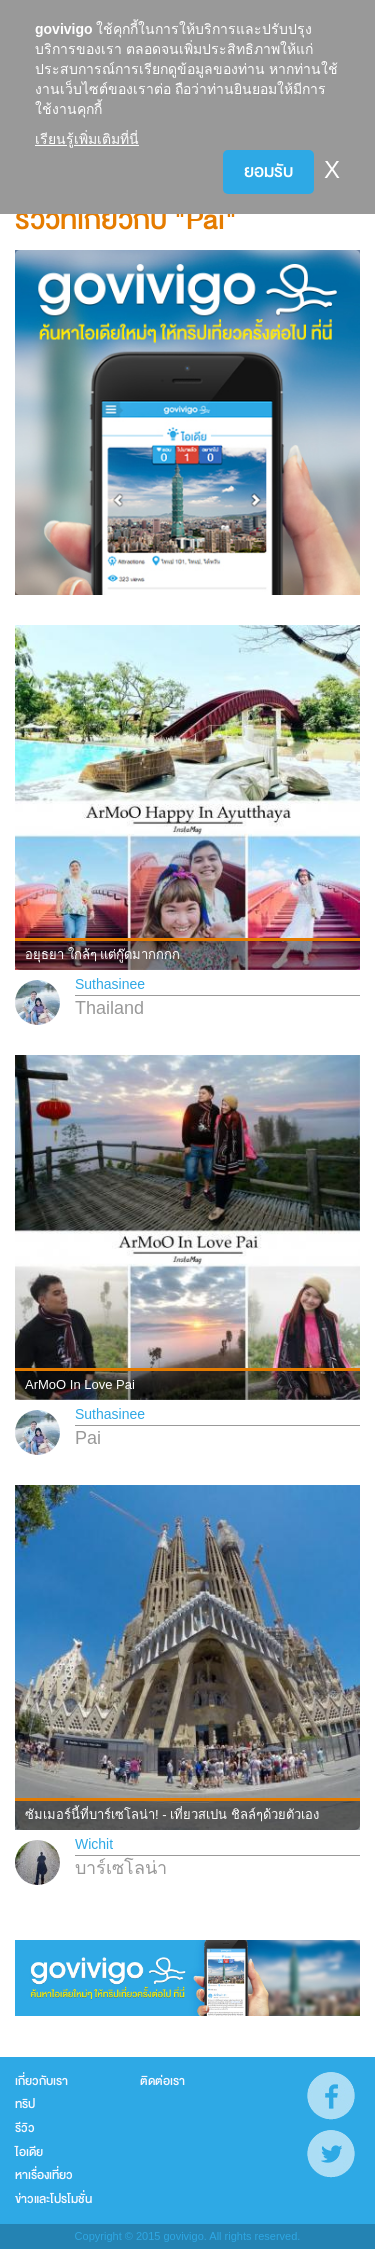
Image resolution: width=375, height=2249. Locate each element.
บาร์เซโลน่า (121, 1868)
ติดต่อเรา (162, 2081)
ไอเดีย (29, 2152)
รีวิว (25, 2128)
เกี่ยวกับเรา (41, 2081)
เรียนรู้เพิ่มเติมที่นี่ (87, 139)
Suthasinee (110, 984)
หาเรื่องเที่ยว (44, 2175)
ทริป (25, 2104)
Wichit (94, 1844)
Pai (88, 1438)
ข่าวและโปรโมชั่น (53, 2199)
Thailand (109, 1008)
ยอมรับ (268, 171)
